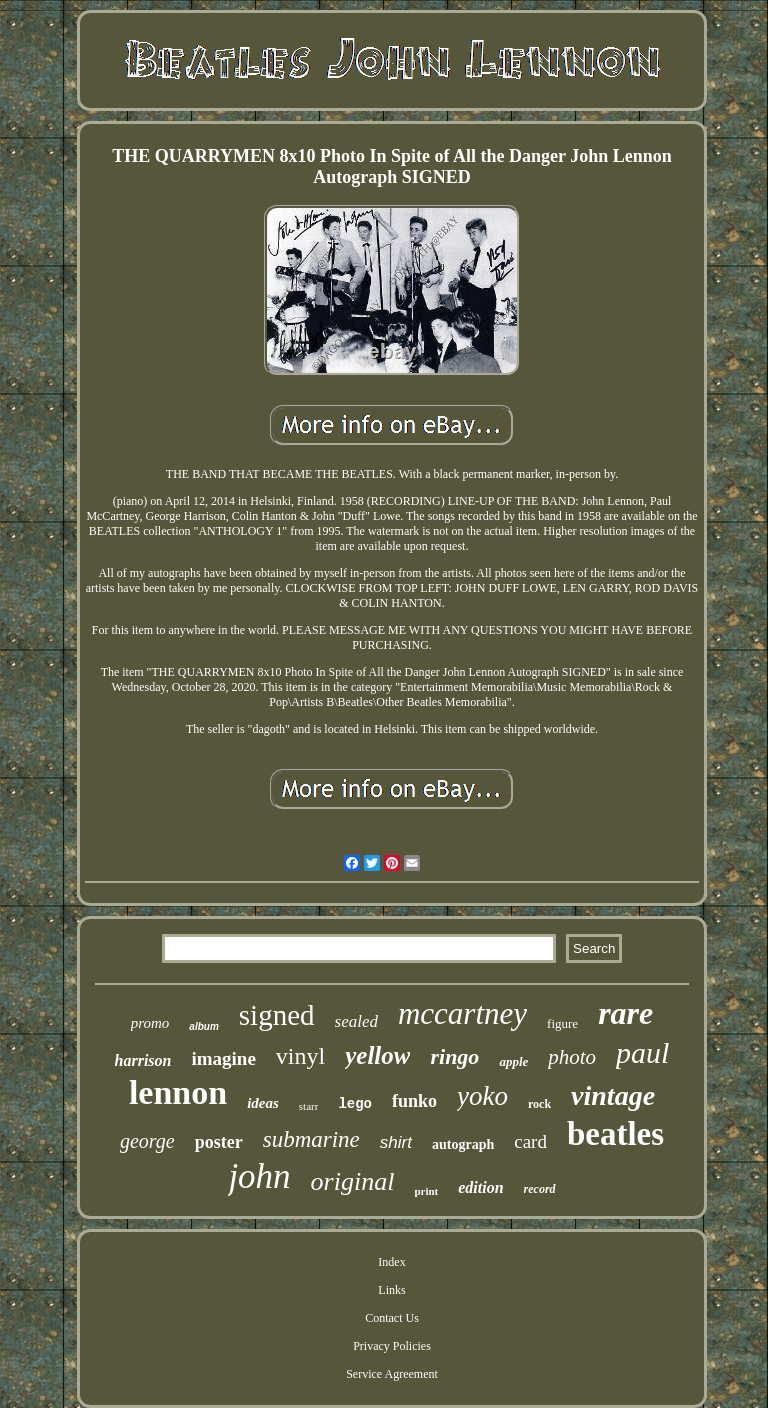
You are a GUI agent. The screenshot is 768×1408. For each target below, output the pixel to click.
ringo (454, 1056)
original (353, 1181)
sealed (356, 1021)
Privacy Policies (392, 1346)
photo (572, 1057)
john (259, 1176)
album (203, 1026)
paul (642, 1052)
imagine (223, 1058)
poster (219, 1142)
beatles (615, 1134)
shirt (396, 1142)
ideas (263, 1103)
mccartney (462, 1013)
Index (391, 1262)
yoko (482, 1096)
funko (414, 1101)
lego (355, 1104)
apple (513, 1061)
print (426, 1191)
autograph (463, 1144)
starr (309, 1106)
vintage (613, 1095)
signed (277, 1015)
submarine (311, 1139)
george (147, 1141)
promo (150, 1023)
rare (625, 1013)
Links (391, 1290)
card (530, 1141)
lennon (178, 1092)
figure (562, 1023)
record (540, 1189)
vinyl (300, 1056)
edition (480, 1187)
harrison (143, 1060)
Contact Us (392, 1318)
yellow (377, 1055)
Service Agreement (392, 1374)
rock (539, 1104)
